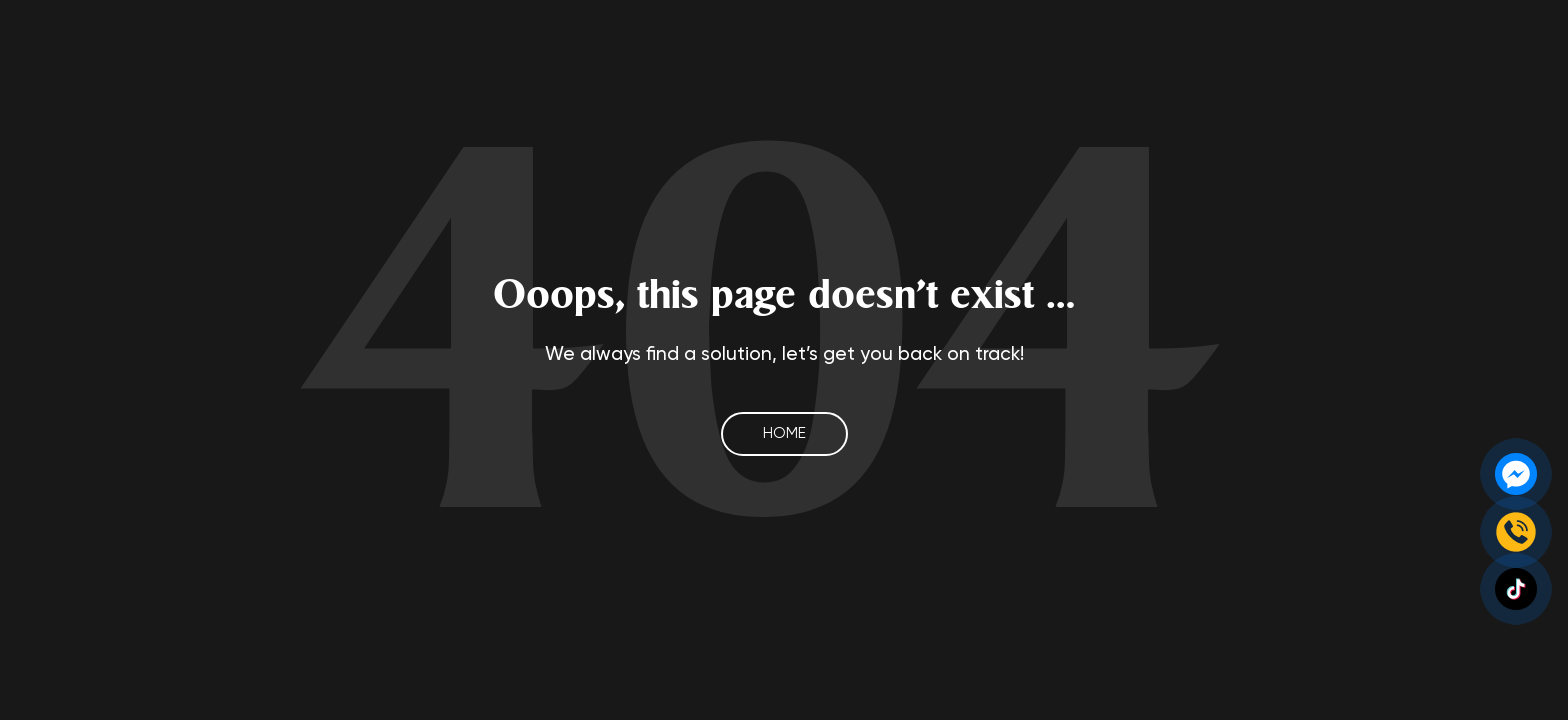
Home (784, 433)
